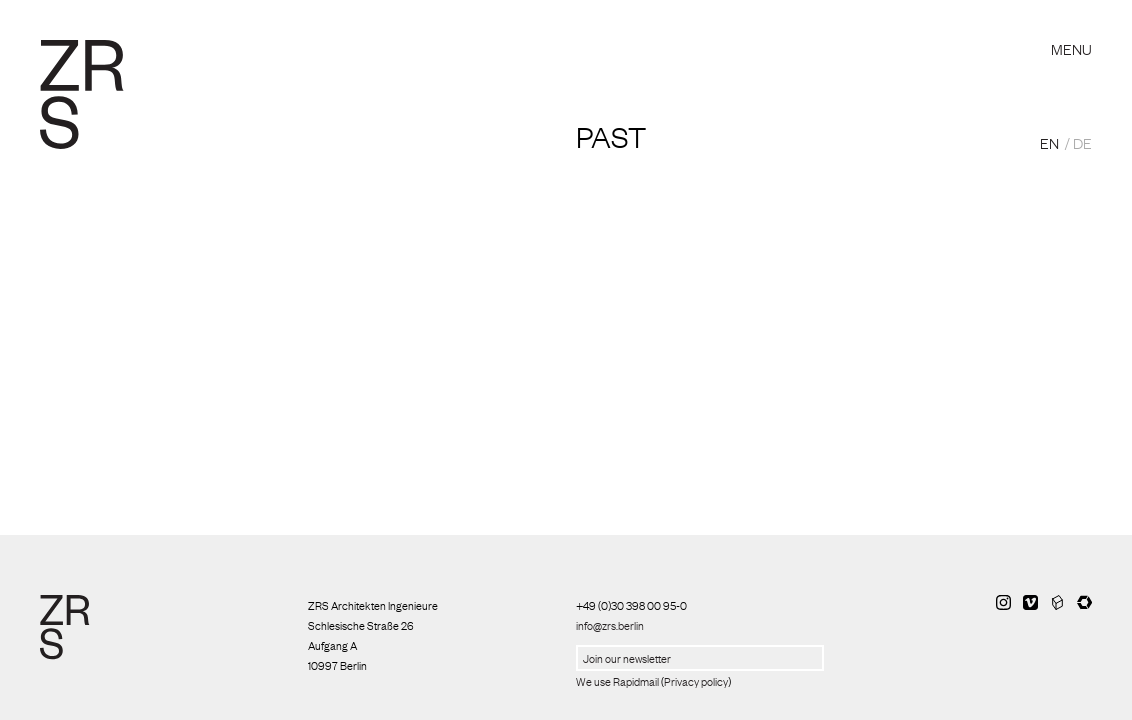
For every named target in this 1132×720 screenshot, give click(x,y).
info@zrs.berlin (610, 625)
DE (1082, 142)
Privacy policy (696, 681)
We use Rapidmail (617, 681)
